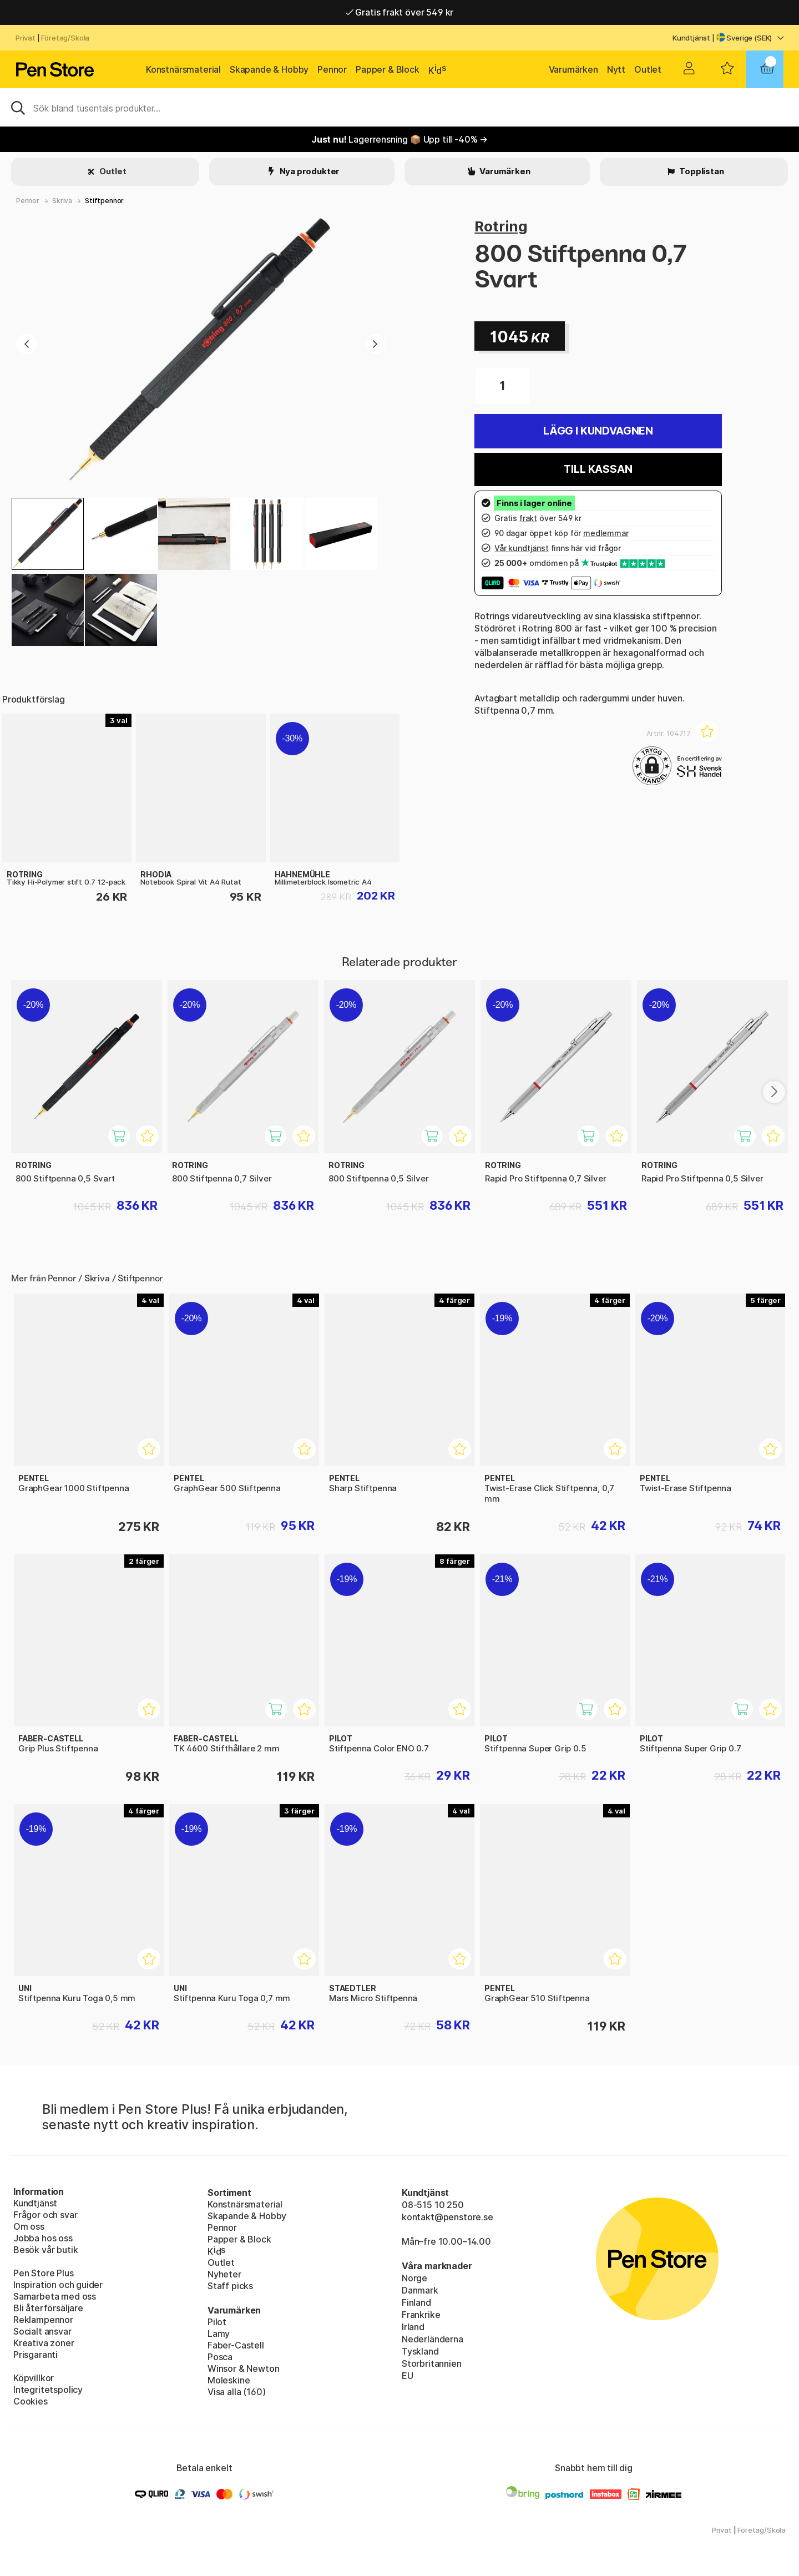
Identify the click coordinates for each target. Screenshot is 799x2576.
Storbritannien (432, 2363)
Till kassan (598, 469)
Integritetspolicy (48, 2389)
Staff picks (230, 2285)
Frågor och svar (45, 2214)
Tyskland (420, 2351)
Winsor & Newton (243, 2368)
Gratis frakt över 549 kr (399, 12)
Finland (416, 2302)
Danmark (420, 2290)
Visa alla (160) (236, 2391)
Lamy (219, 2333)
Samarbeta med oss (54, 2296)
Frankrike (421, 2314)
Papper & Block (387, 69)
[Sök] (399, 107)
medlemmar (605, 533)
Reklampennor (43, 2319)
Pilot (217, 2321)
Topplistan (700, 171)
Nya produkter (309, 171)
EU (407, 2375)
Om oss (28, 2226)
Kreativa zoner (43, 2342)
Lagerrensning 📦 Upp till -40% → (399, 139)
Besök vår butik (45, 2249)
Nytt (616, 69)
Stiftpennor (104, 200)
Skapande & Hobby (269, 69)
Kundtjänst (691, 37)
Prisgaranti (35, 2354)
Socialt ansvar (42, 2331)
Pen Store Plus (43, 2273)
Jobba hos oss (43, 2238)
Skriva (62, 200)
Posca (220, 2356)
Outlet (647, 69)
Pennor (332, 69)
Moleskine (229, 2380)
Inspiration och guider (58, 2284)
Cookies (30, 2401)
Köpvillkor (33, 2377)
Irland (413, 2326)
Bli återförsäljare (48, 2308)
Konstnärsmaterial (183, 69)
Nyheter (224, 2274)
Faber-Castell (236, 2345)
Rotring (501, 226)
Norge (414, 2278)
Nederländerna (432, 2339)
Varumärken (573, 69)
